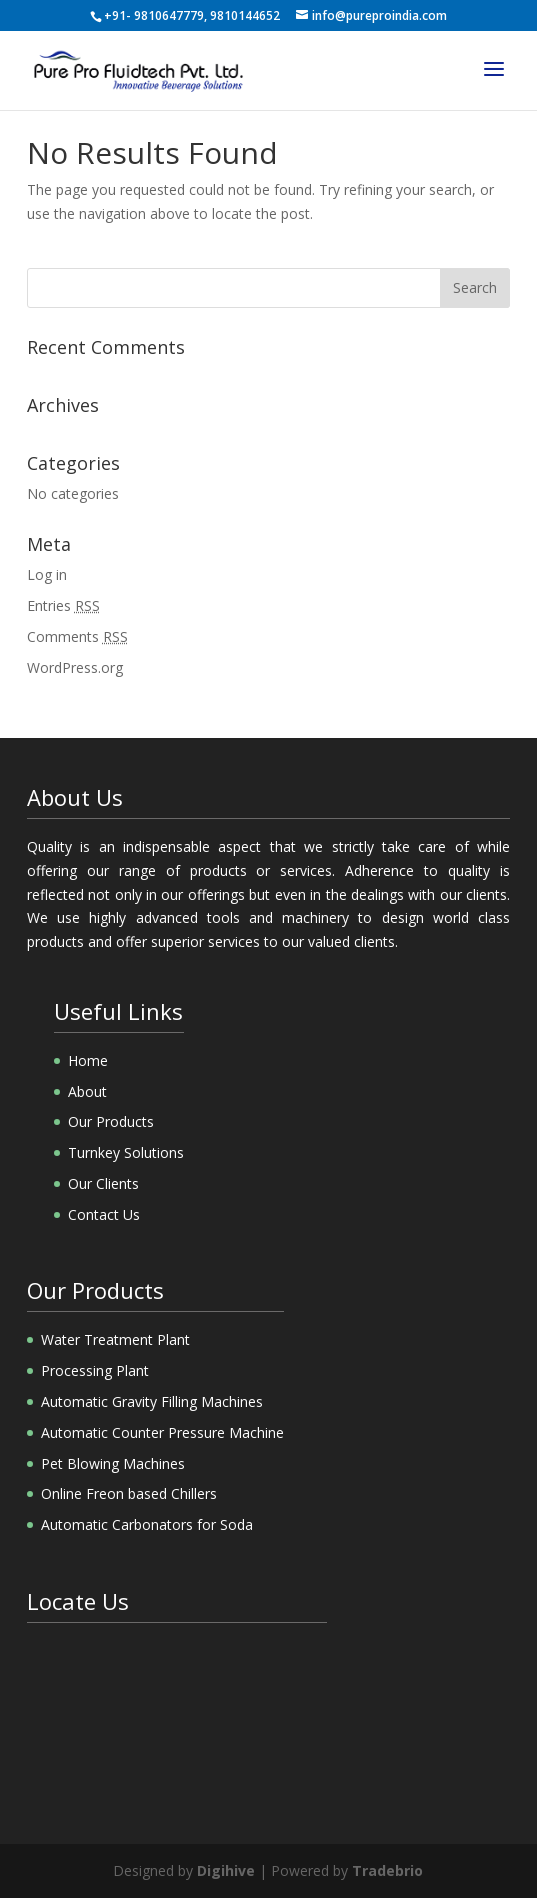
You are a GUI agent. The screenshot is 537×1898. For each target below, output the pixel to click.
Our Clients (103, 1183)
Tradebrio (387, 1870)
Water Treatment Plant (115, 1339)
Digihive (226, 1870)
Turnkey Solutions (126, 1152)
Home (88, 1060)
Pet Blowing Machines (113, 1463)
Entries (63, 605)
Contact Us (104, 1214)
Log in (47, 574)
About (87, 1091)
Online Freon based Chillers (129, 1493)
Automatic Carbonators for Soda (147, 1524)
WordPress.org (75, 667)
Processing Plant (95, 1370)
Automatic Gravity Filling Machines (152, 1401)
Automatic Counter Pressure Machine (162, 1432)
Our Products (111, 1121)
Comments (77, 636)
